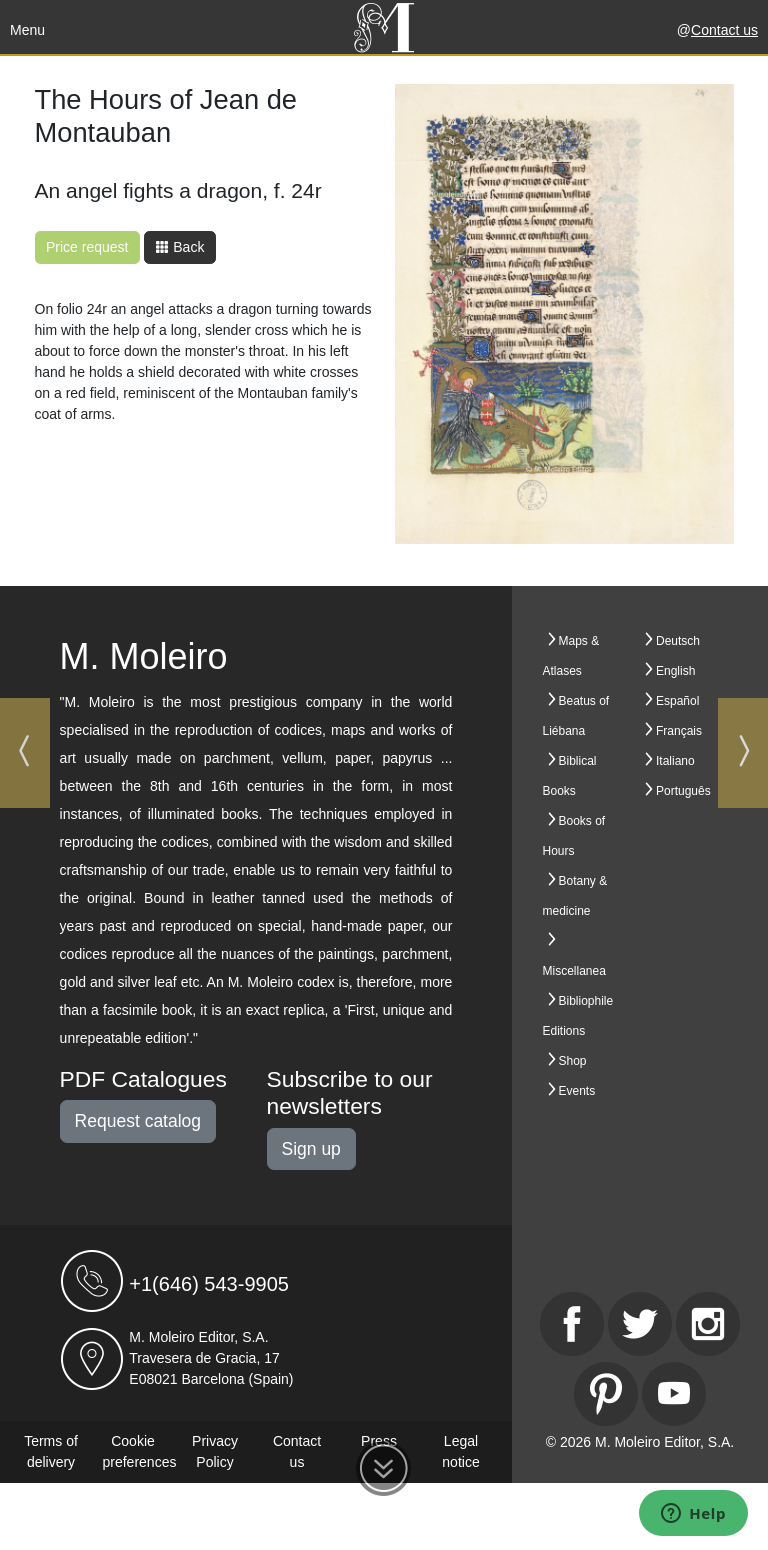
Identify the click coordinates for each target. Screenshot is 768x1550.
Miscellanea (574, 971)
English (675, 671)
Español (677, 701)
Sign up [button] (311, 1149)
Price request (87, 247)
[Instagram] (708, 1324)
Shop (573, 1061)
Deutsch (678, 641)
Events (577, 1091)
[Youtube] (674, 1394)
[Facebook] (572, 1324)
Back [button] (179, 247)
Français (679, 731)
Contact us (724, 30)
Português (683, 791)
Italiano (675, 761)
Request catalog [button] (138, 1121)
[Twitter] (640, 1324)
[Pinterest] (606, 1394)
